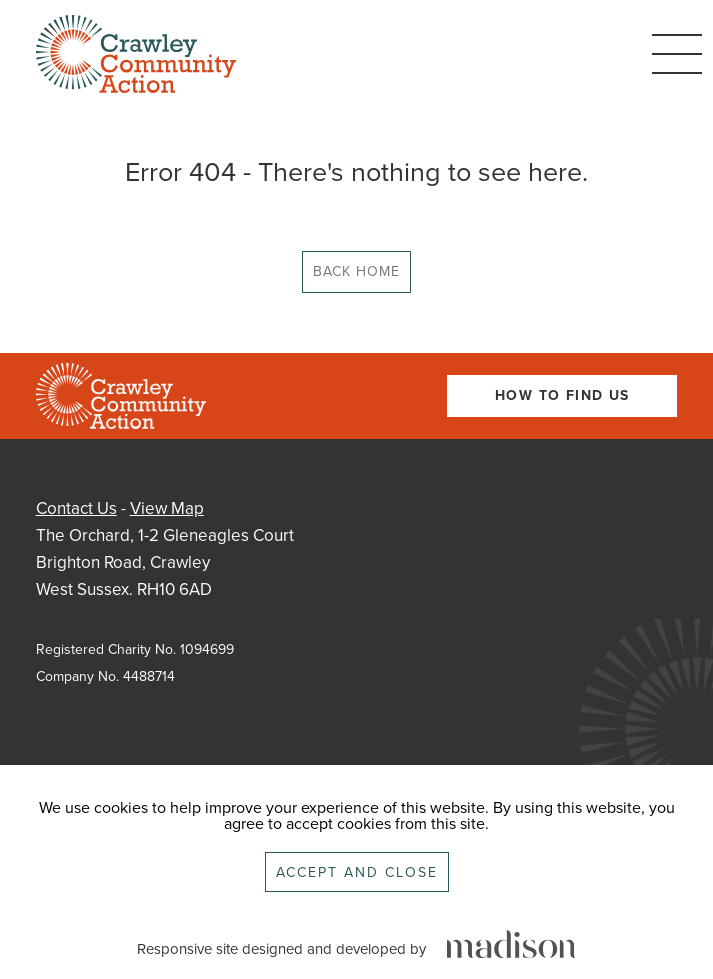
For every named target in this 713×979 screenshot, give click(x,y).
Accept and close (357, 872)
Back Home (356, 271)
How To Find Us (562, 395)
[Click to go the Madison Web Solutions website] (511, 945)
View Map (167, 508)
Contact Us (76, 508)
